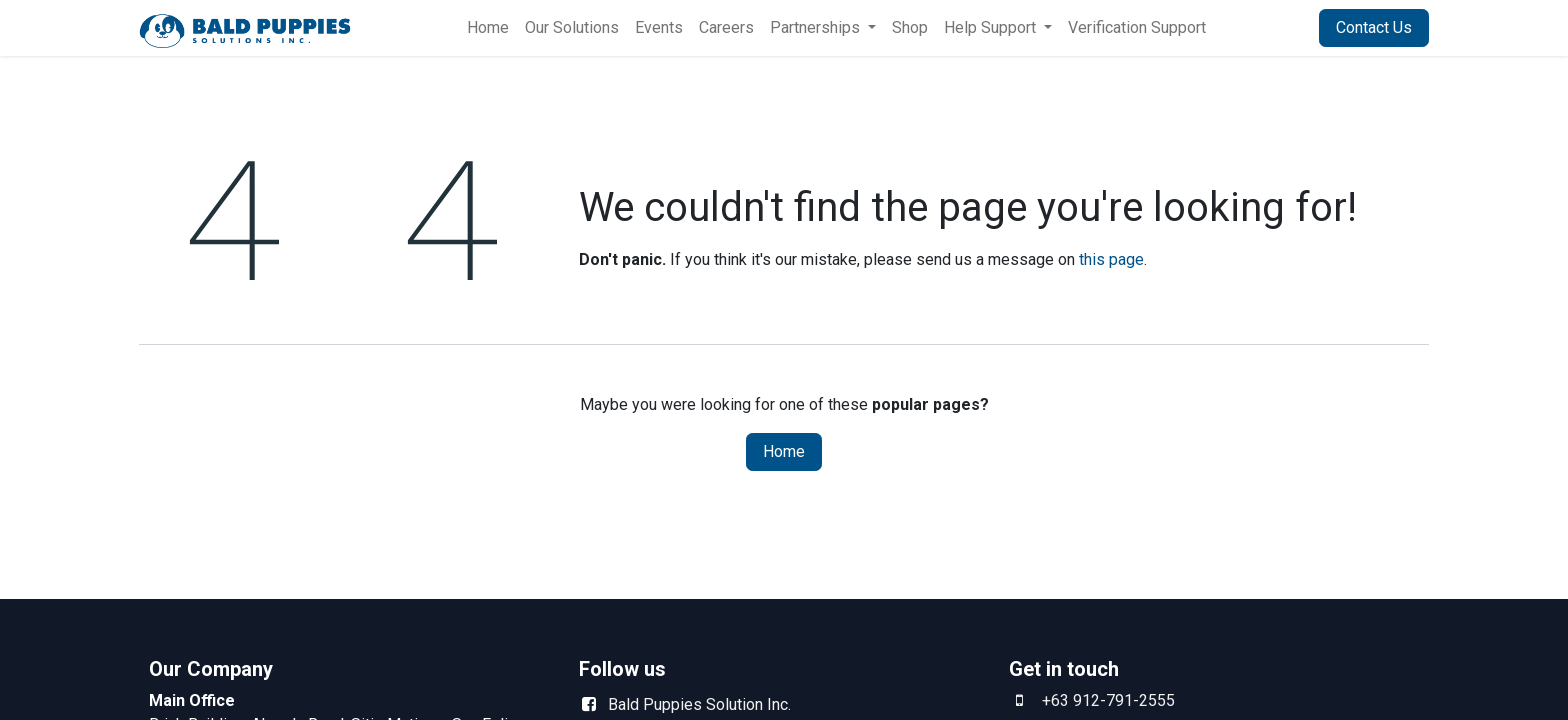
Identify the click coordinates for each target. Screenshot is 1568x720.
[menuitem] (488, 28)
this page (1111, 259)
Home (784, 451)
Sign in (1270, 27)
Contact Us (1374, 27)
